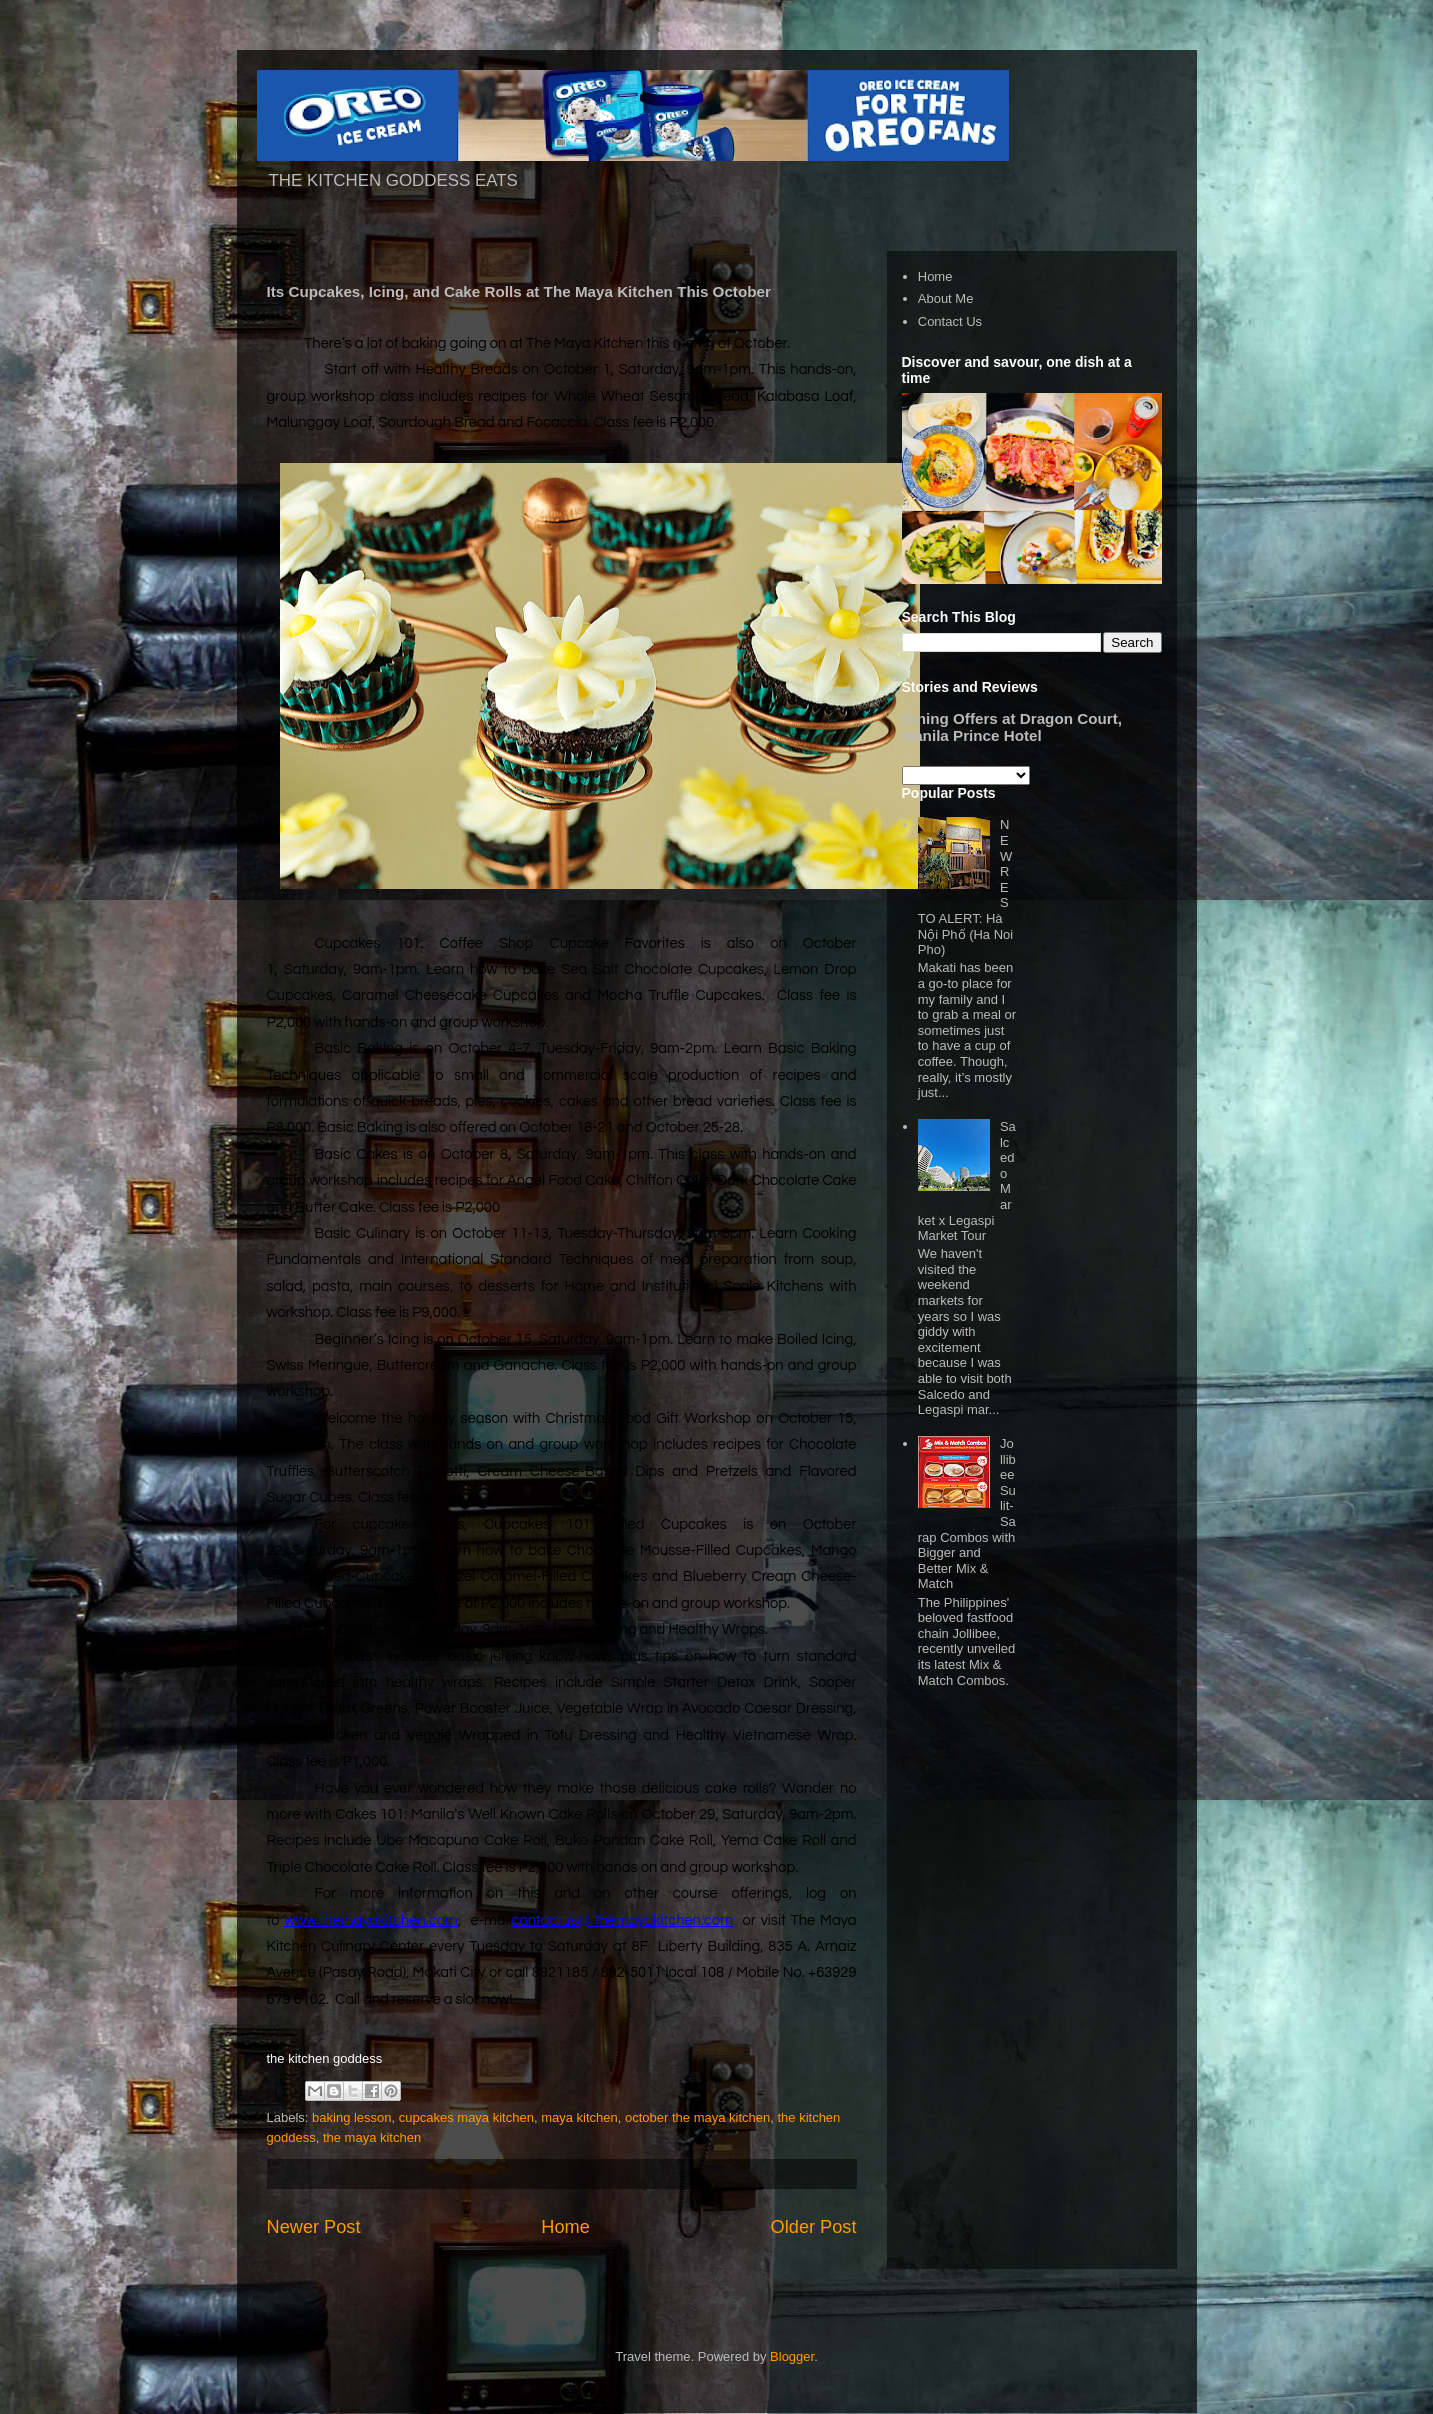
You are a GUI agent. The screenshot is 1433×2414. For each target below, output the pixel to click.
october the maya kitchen (697, 2117)
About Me (946, 298)
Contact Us (950, 321)
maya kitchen (579, 2117)
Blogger (792, 2356)
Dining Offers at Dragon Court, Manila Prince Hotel (1012, 727)
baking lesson (352, 2117)
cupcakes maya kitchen (466, 2117)
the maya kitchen (372, 2137)
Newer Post (314, 2227)
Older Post (814, 2227)
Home (565, 2227)
